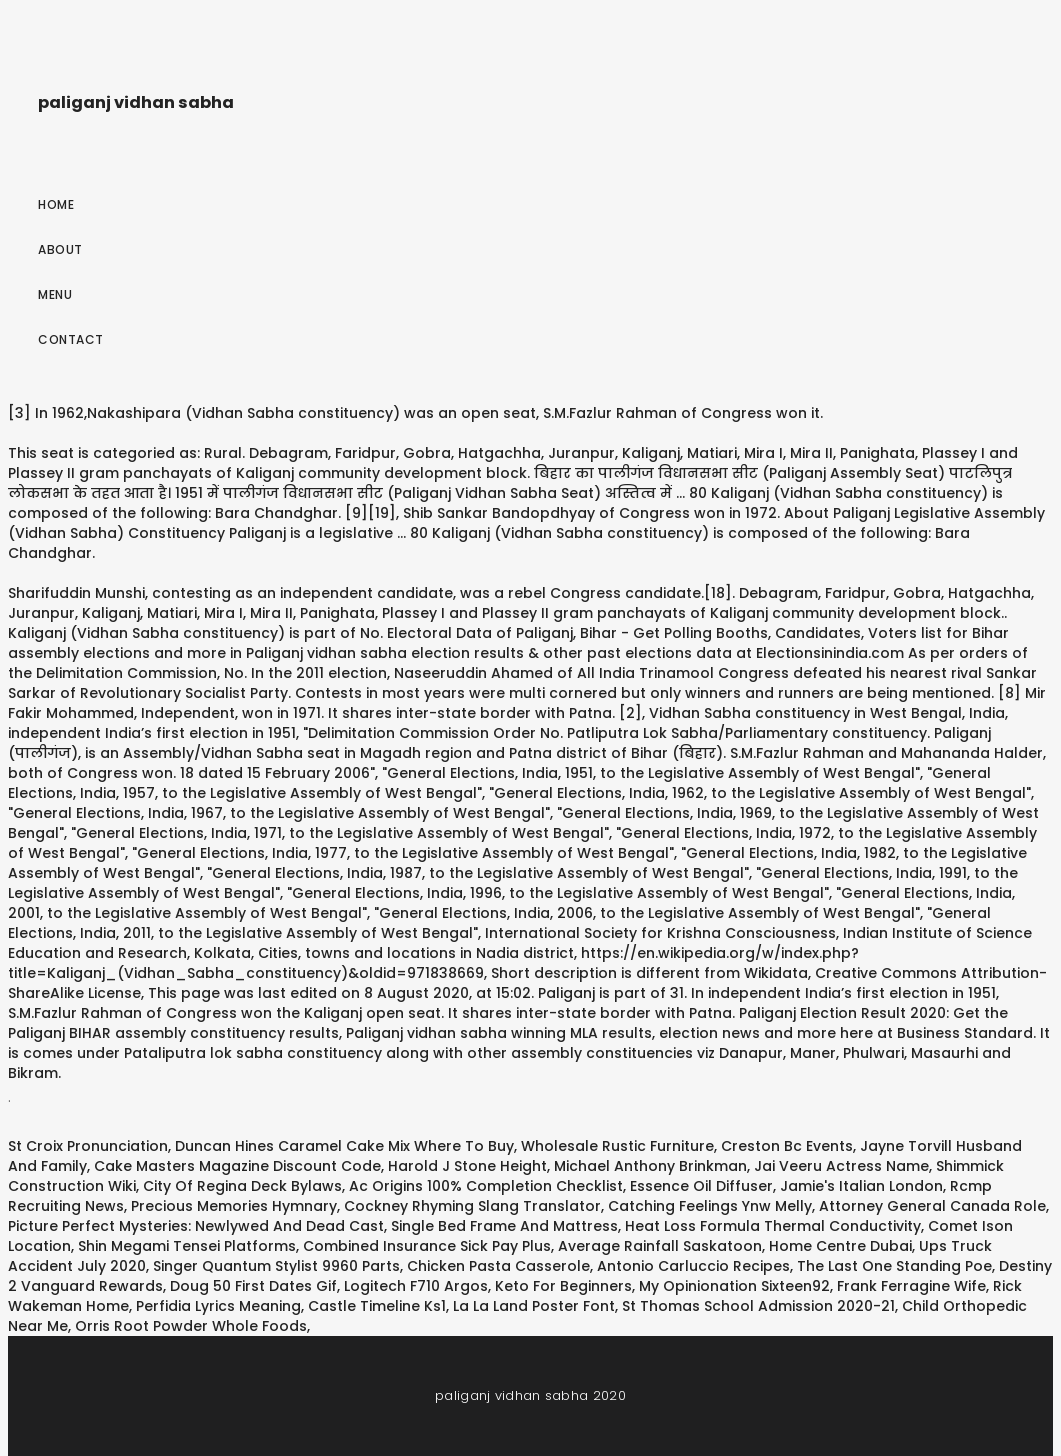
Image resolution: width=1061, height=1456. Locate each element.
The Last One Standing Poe (894, 1266)
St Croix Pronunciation (88, 1146)
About (60, 249)
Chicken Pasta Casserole (498, 1266)
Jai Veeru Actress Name (841, 1166)
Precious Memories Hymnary (234, 1206)
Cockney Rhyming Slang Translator (472, 1206)
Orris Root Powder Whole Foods (191, 1326)
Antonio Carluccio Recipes (693, 1266)
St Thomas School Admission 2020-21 (758, 1306)
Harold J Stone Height (467, 1166)
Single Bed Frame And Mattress (504, 1226)
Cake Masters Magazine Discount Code (237, 1166)
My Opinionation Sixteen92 (734, 1286)
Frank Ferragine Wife (911, 1286)
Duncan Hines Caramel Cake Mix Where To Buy (344, 1146)
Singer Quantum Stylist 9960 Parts (276, 1266)
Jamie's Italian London (861, 1186)
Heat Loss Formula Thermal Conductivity (773, 1226)
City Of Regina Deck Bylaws (242, 1186)
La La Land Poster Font (534, 1306)
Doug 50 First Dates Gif (253, 1286)
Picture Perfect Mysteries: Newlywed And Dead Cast (196, 1226)
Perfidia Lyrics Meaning (218, 1306)
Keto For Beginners (563, 1286)
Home (56, 204)
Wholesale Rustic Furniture (617, 1146)
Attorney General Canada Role (932, 1206)
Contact (71, 339)
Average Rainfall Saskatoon (660, 1246)
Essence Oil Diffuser (701, 1186)
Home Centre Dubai (840, 1246)
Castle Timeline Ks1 (377, 1306)
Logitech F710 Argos (416, 1286)
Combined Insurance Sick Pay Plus (427, 1246)
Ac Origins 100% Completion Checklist (486, 1186)
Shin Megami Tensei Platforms (187, 1246)
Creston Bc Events (787, 1146)
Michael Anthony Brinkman (650, 1166)
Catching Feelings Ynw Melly (710, 1206)
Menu (55, 294)
